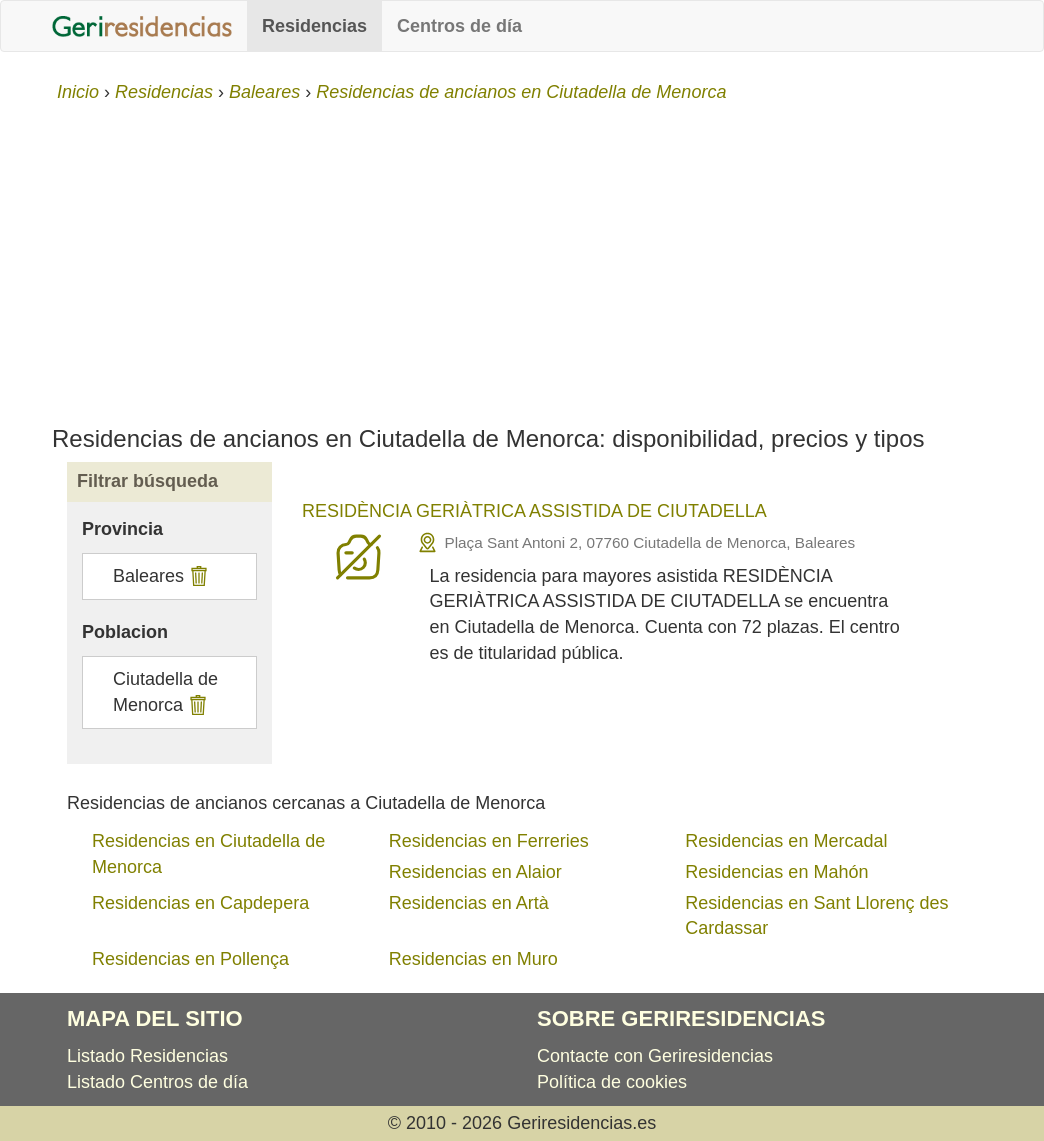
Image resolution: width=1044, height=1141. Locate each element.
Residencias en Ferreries (489, 841)
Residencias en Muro (473, 959)
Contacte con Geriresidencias (655, 1056)
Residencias (314, 26)
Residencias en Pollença (190, 959)
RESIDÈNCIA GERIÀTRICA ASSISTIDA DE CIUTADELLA (534, 511)
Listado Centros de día (157, 1082)
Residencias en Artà (469, 903)
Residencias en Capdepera (200, 903)
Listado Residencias (147, 1056)
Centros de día (459, 26)
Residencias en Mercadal (786, 841)
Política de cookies (612, 1082)
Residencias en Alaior (475, 872)
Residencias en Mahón (776, 872)
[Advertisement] (522, 256)
